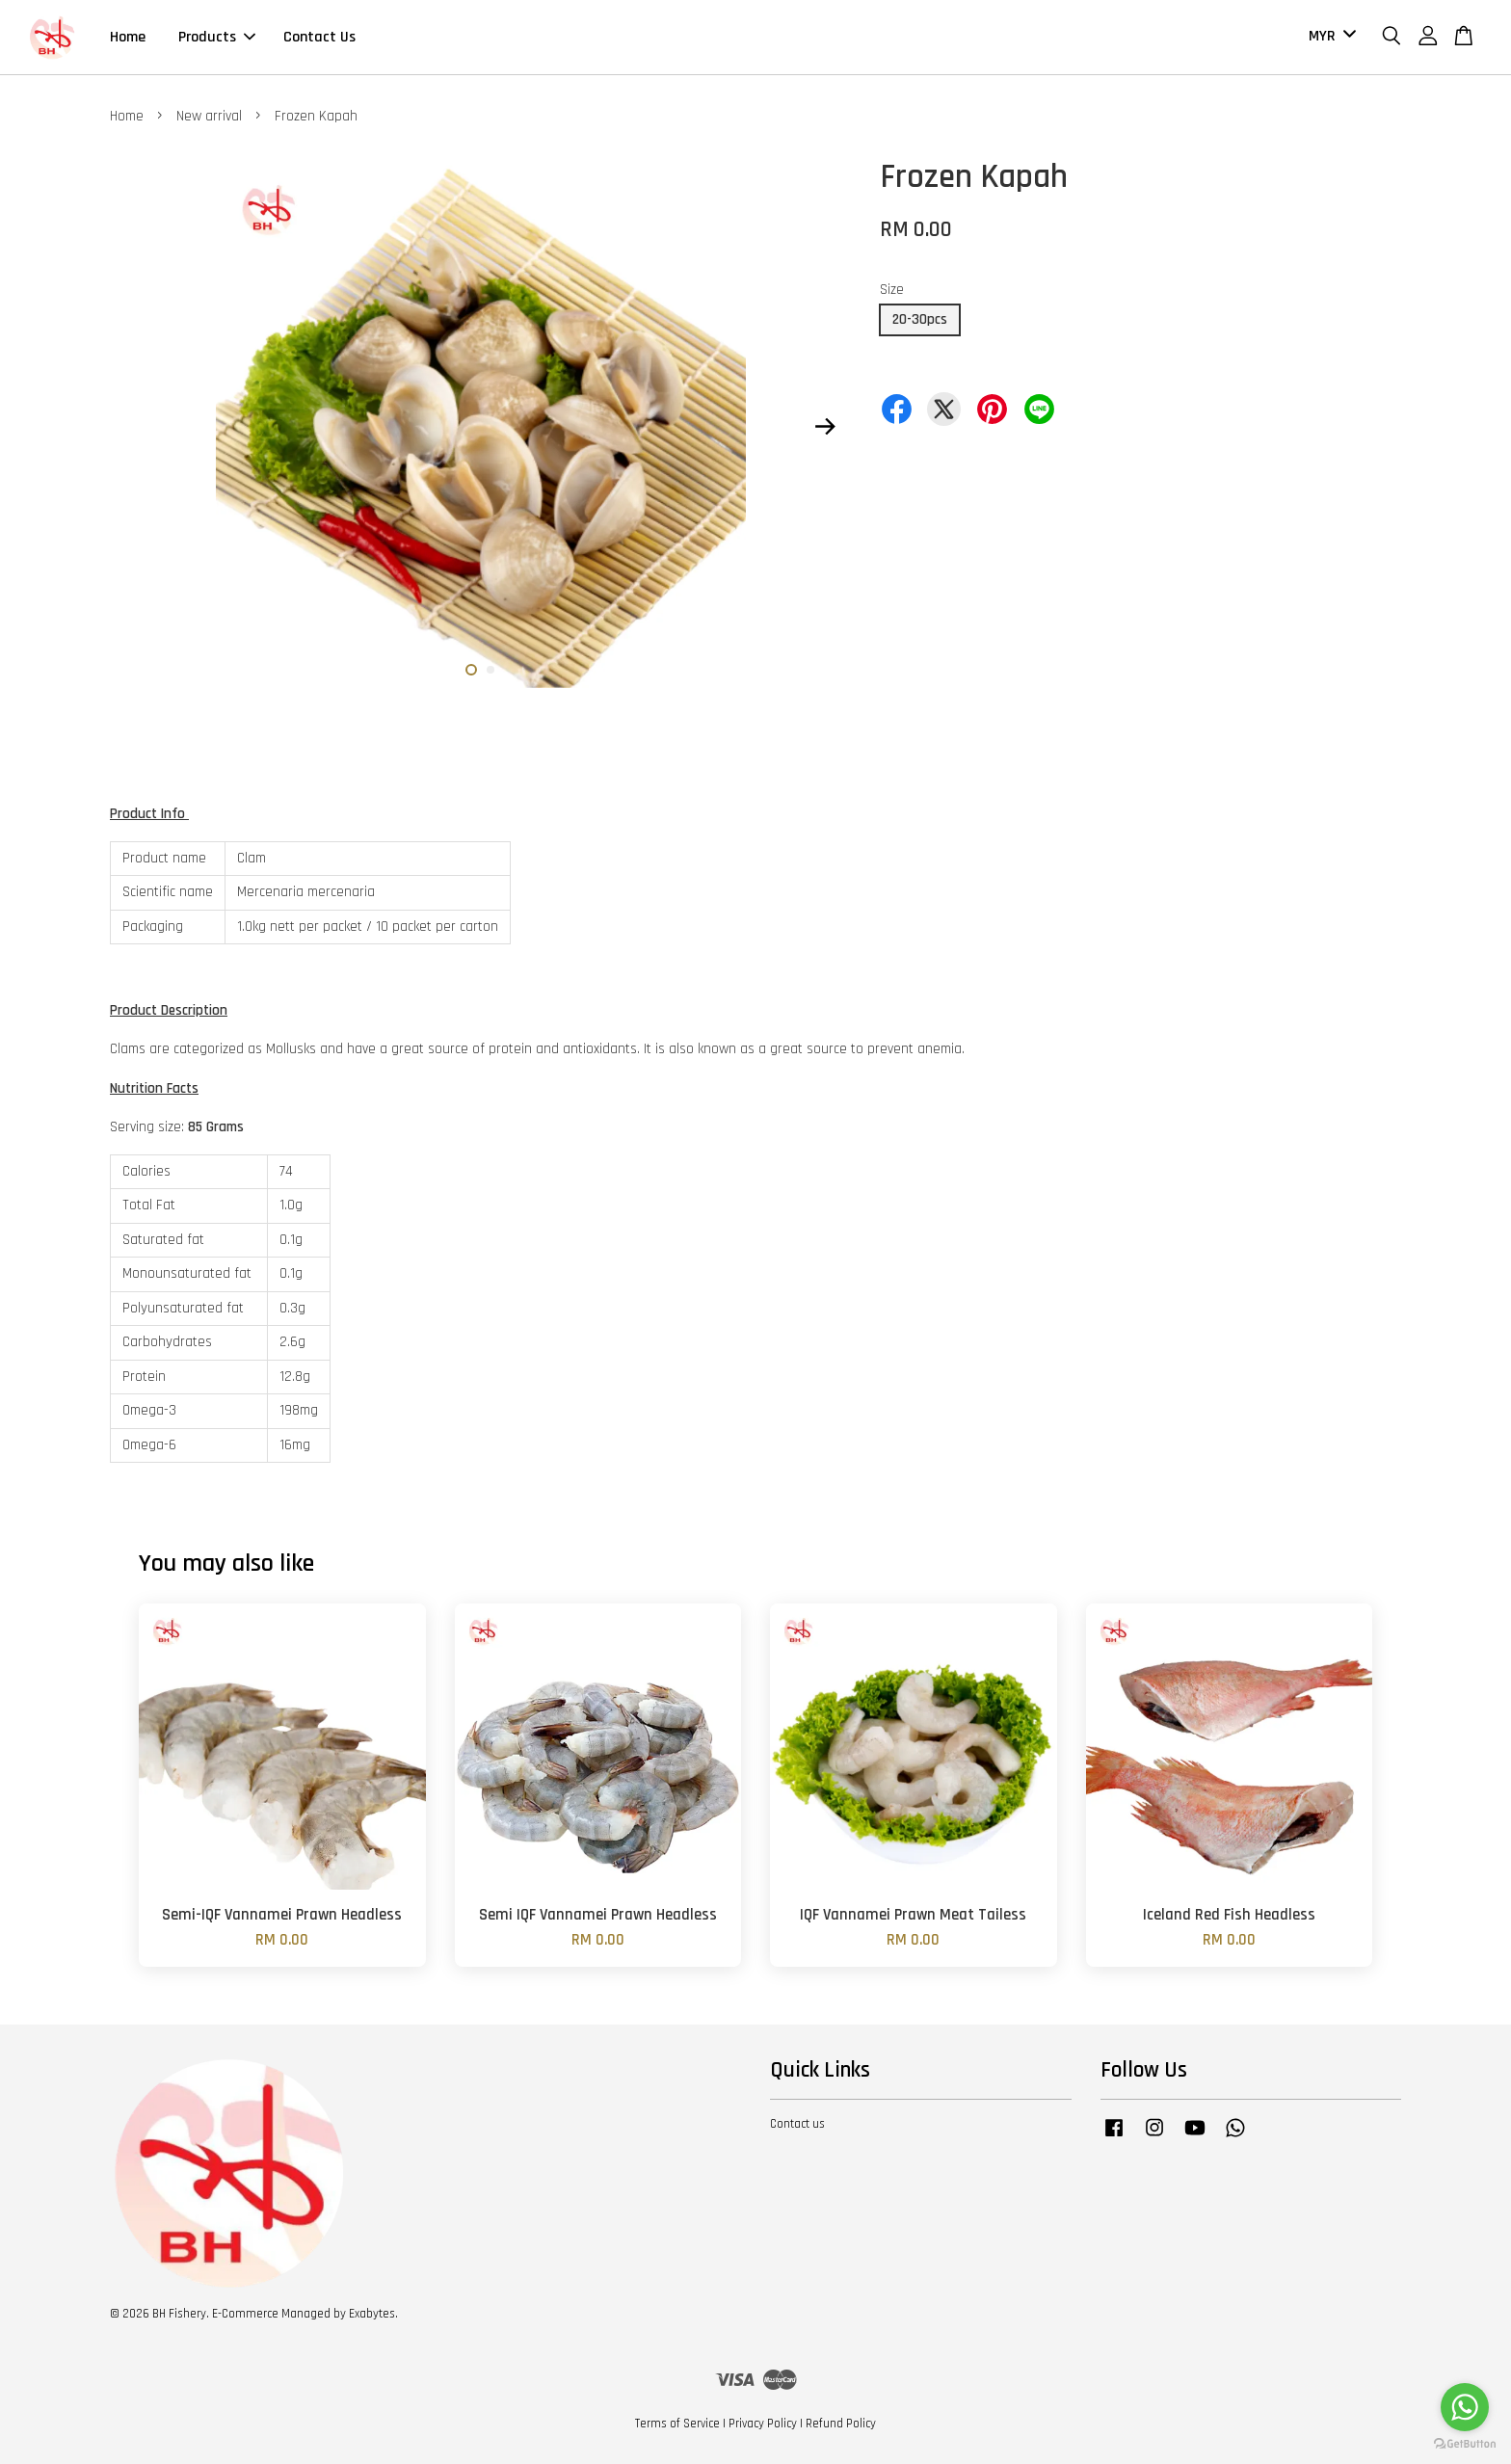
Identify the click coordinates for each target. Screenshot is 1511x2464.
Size (892, 289)
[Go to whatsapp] (1465, 2407)
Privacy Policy (763, 2423)
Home (128, 37)
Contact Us (319, 37)
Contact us (797, 2124)
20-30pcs (919, 319)
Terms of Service (677, 2423)
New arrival (209, 116)
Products (216, 37)
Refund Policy (841, 2423)
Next (825, 427)
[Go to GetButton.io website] (1465, 2444)
